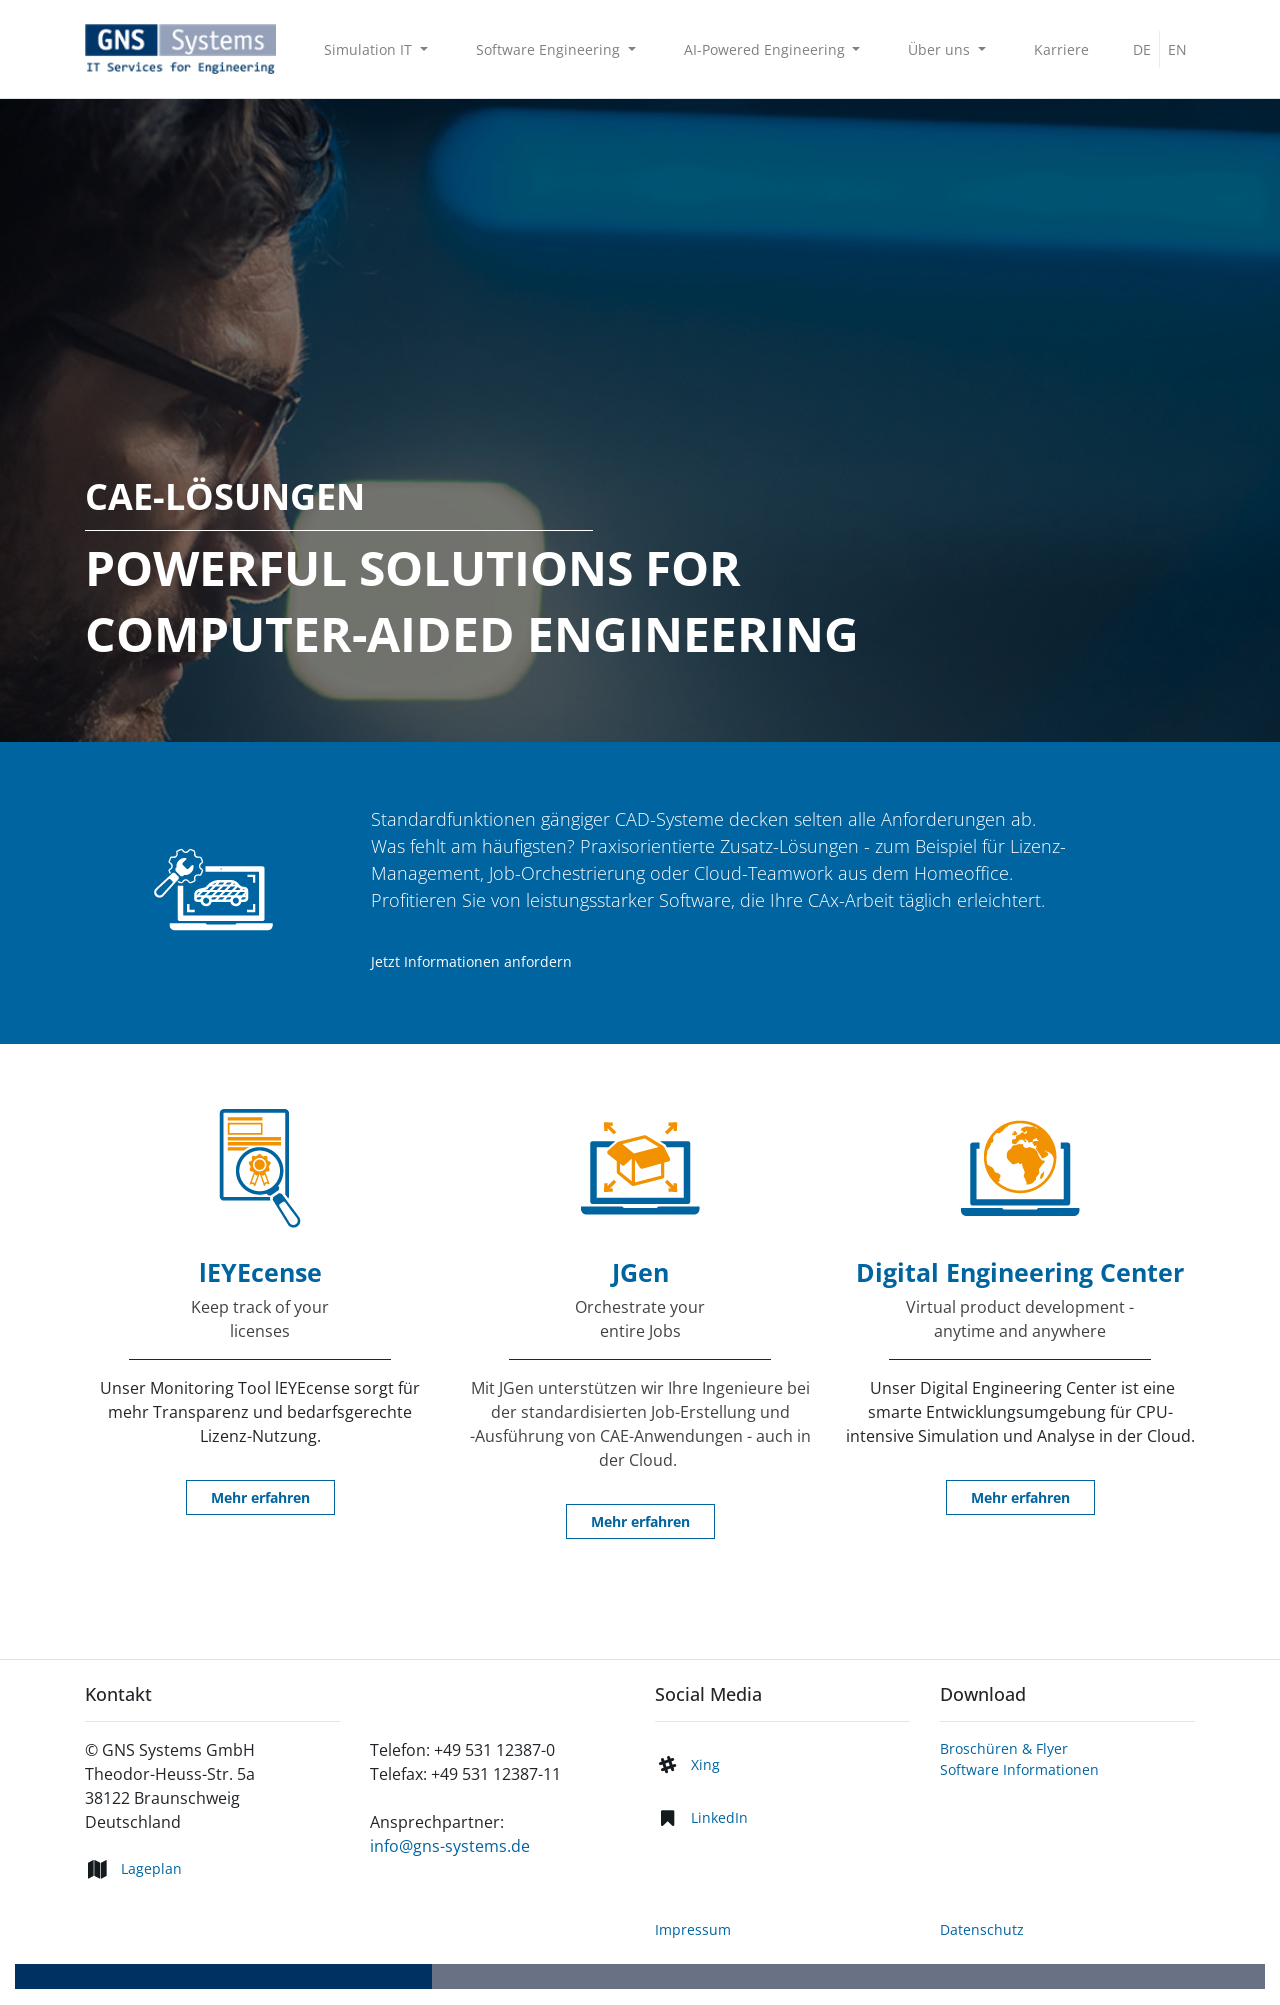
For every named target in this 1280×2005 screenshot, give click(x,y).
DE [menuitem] (1142, 49)
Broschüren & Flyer (1004, 1748)
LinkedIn (719, 1817)
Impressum (693, 1929)
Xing (705, 1764)
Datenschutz (982, 1929)
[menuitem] (1061, 49)
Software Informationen (1019, 1769)
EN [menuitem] (1177, 49)
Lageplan (151, 1868)
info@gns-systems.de (450, 1846)
